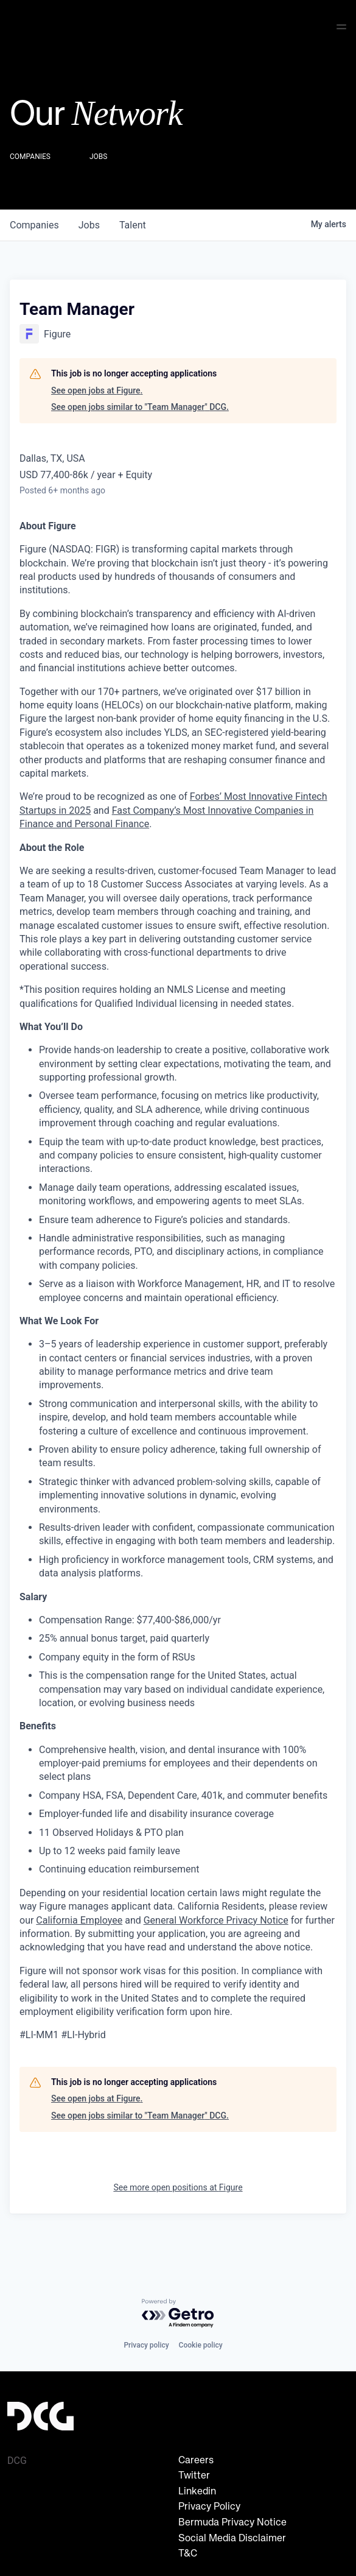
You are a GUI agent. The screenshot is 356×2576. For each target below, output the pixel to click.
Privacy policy (146, 2345)
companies (34, 222)
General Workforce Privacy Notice (216, 1918)
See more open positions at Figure (177, 2185)
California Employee (79, 1918)
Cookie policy (201, 2345)
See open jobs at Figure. (96, 388)
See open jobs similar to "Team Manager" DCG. (140, 404)
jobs (89, 222)
